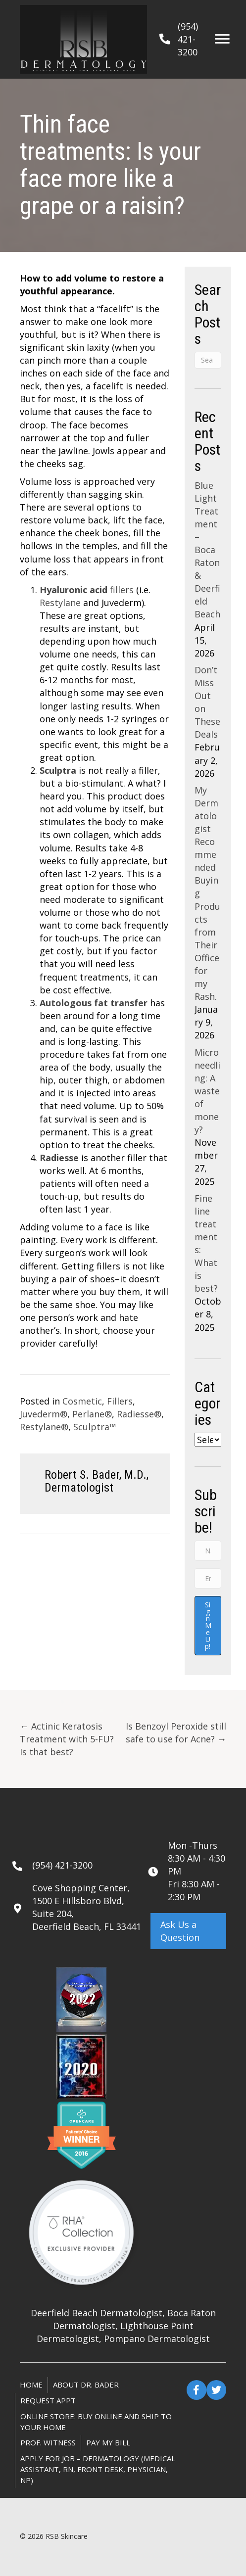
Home (31, 2384)
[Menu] (222, 39)
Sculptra (58, 770)
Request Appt (48, 2400)
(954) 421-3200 (188, 39)
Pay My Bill (108, 2442)
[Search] (208, 360)
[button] (188, 1931)
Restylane (60, 603)
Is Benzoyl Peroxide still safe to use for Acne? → (176, 1732)
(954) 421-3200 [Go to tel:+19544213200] (62, 1865)
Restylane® (44, 1427)
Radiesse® (139, 1414)
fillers (87, 590)
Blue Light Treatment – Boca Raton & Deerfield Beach (207, 549)
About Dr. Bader (86, 2384)
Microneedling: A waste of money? (207, 1091)
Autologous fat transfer (94, 1003)
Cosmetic (82, 1401)
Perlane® (92, 1414)
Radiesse (59, 1158)
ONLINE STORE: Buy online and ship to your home (96, 2421)
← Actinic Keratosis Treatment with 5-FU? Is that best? (67, 1739)
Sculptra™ (94, 1427)
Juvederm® (43, 1414)
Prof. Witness (48, 2442)
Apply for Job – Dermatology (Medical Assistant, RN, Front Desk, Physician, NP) (97, 2469)
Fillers (120, 1401)
